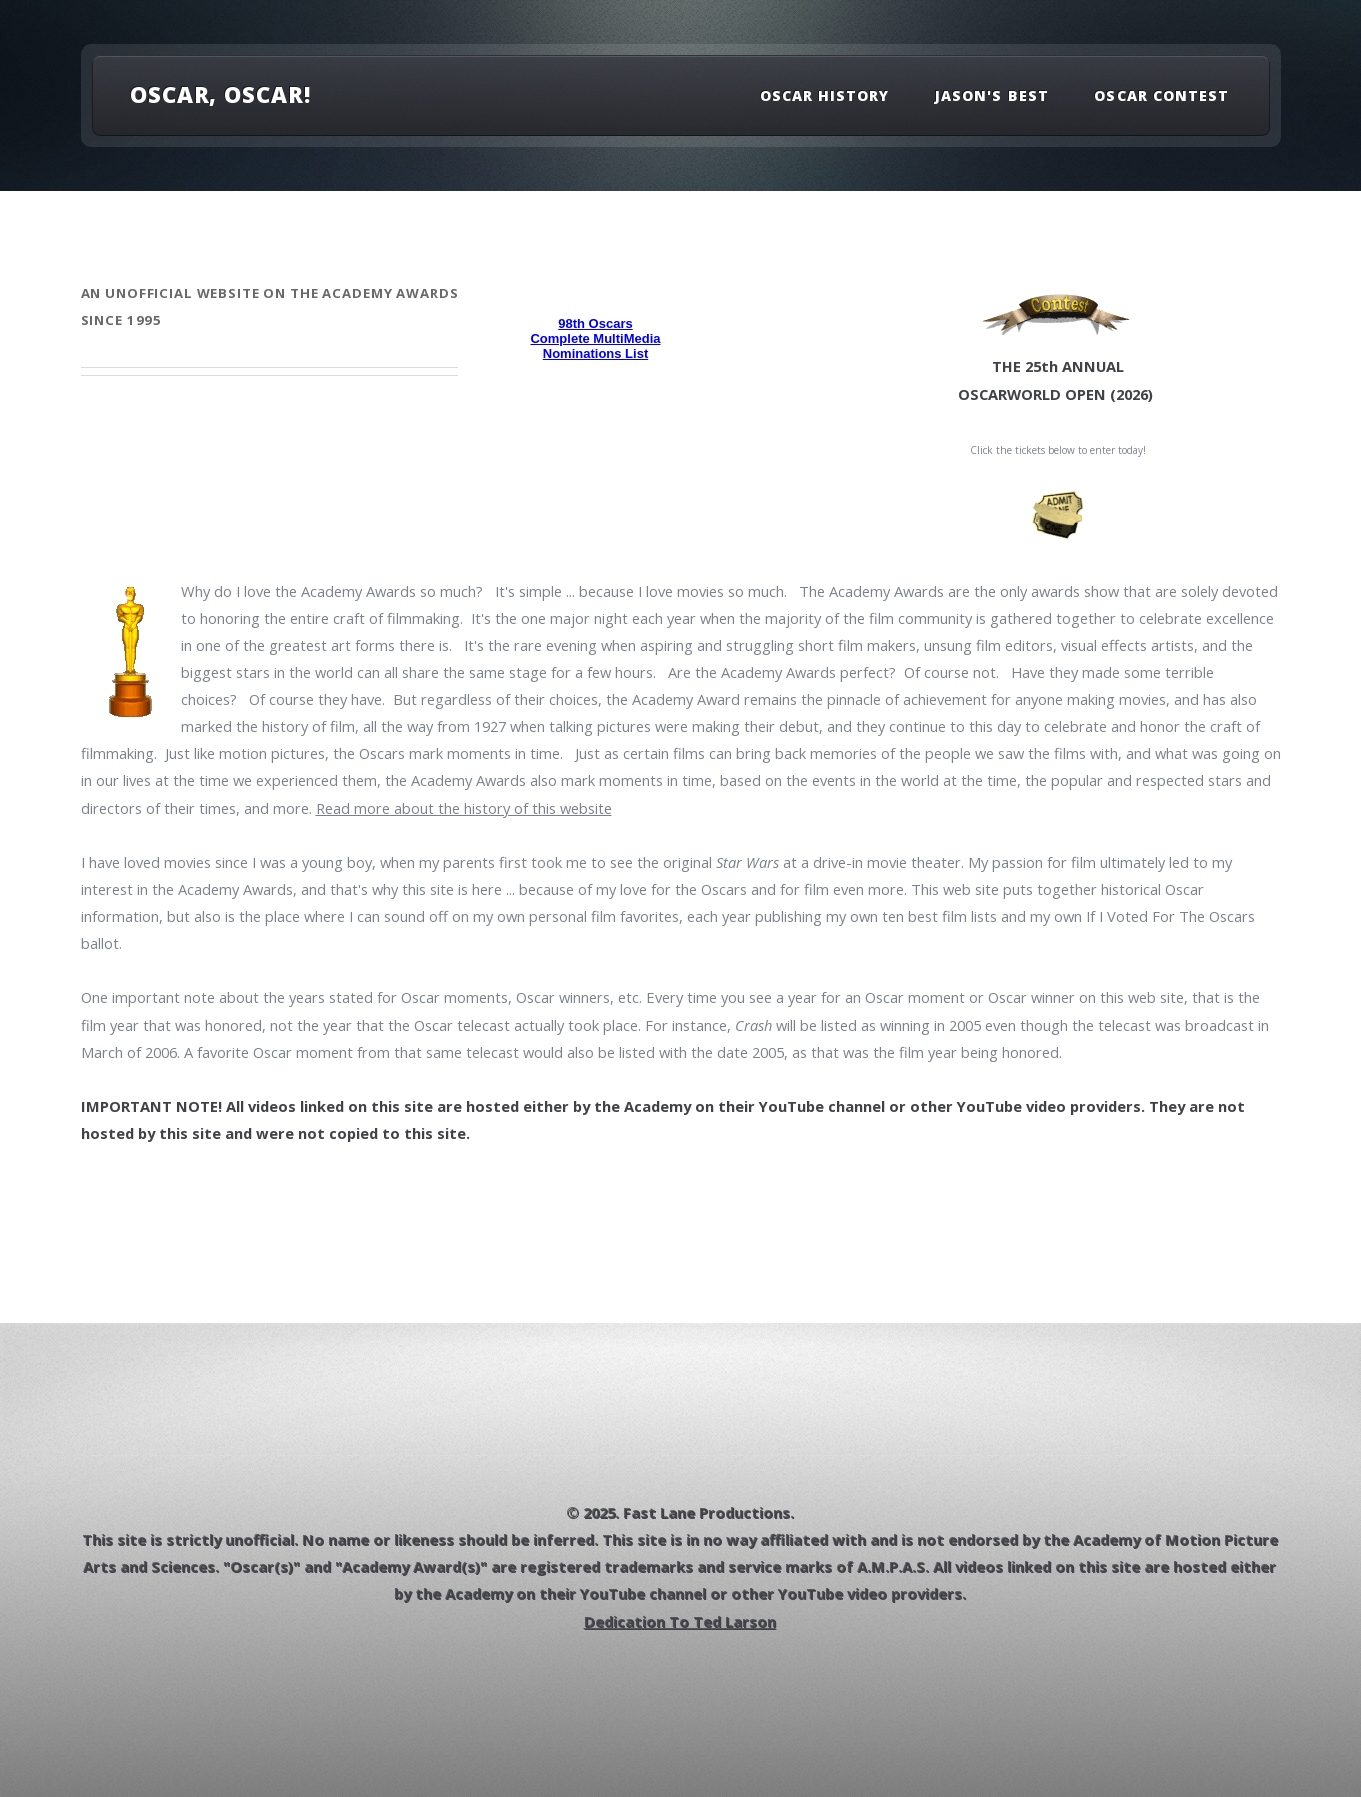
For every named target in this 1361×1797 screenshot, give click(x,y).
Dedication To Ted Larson (681, 1622)
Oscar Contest (1161, 95)
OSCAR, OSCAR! (220, 94)
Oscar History (825, 95)
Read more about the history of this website (464, 808)
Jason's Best (992, 95)
